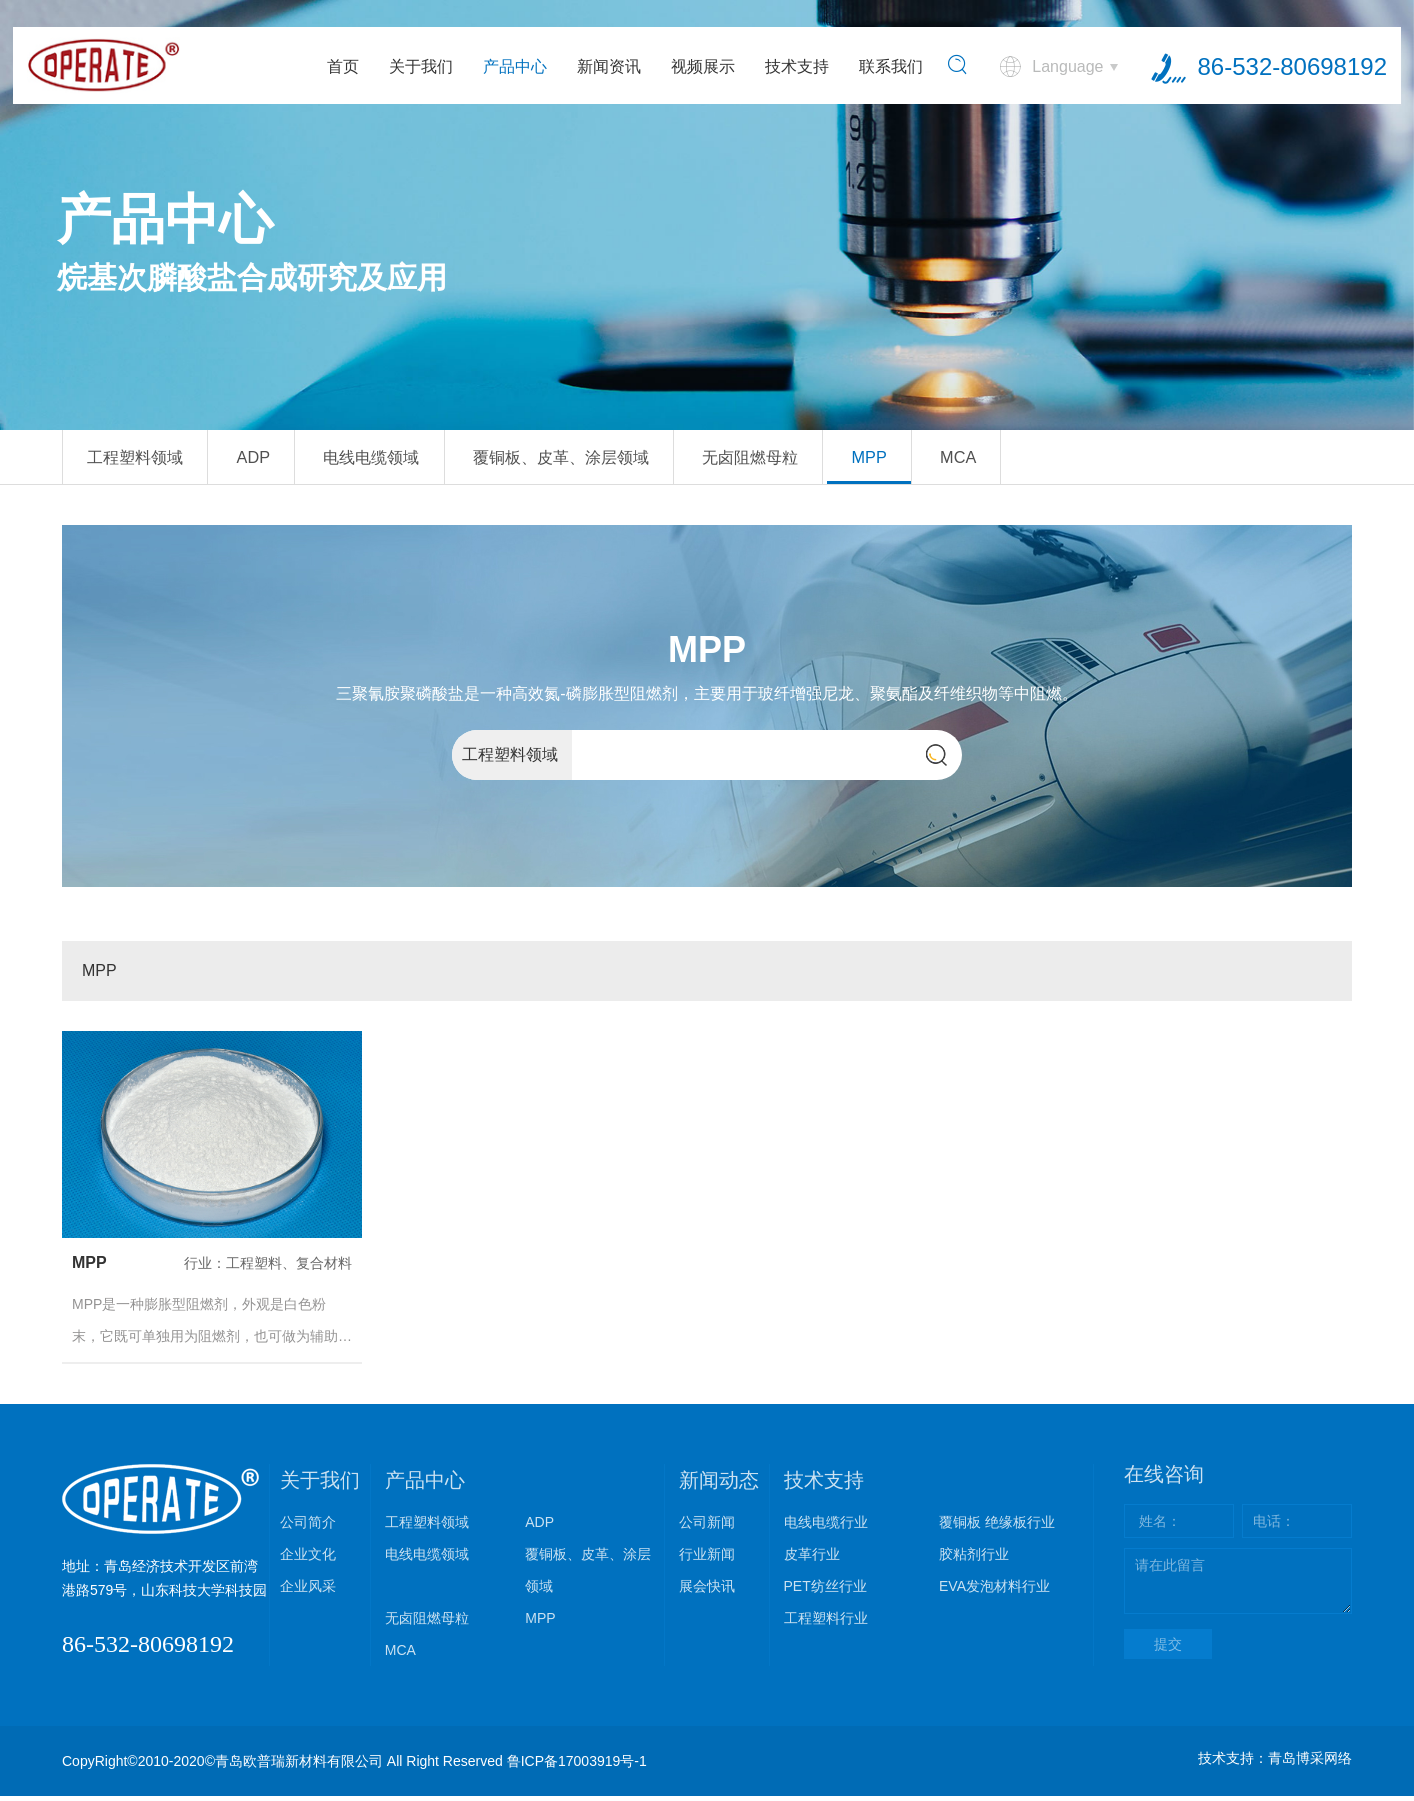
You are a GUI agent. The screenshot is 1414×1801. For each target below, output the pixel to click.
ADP (284, 460)
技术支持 (795, 69)
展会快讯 (707, 1591)
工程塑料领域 (147, 460)
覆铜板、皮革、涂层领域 (640, 460)
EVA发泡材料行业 (994, 1591)
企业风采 (308, 1591)
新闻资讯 (607, 69)
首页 (341, 69)
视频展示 (701, 69)
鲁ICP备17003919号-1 (577, 1766)
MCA (1100, 460)
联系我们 (889, 69)
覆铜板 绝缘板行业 (997, 1527)
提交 (1168, 1649)
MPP (995, 460)
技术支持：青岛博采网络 (1275, 1763)
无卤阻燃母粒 (858, 460)
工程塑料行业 (826, 1623)
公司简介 (308, 1527)
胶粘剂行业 (974, 1559)
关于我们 (419, 69)
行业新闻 (707, 1559)
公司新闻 (707, 1527)
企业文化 (308, 1559)
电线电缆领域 (422, 460)
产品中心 (513, 69)
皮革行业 (812, 1559)
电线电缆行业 (826, 1527)
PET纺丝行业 (825, 1591)
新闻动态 (719, 1485)
